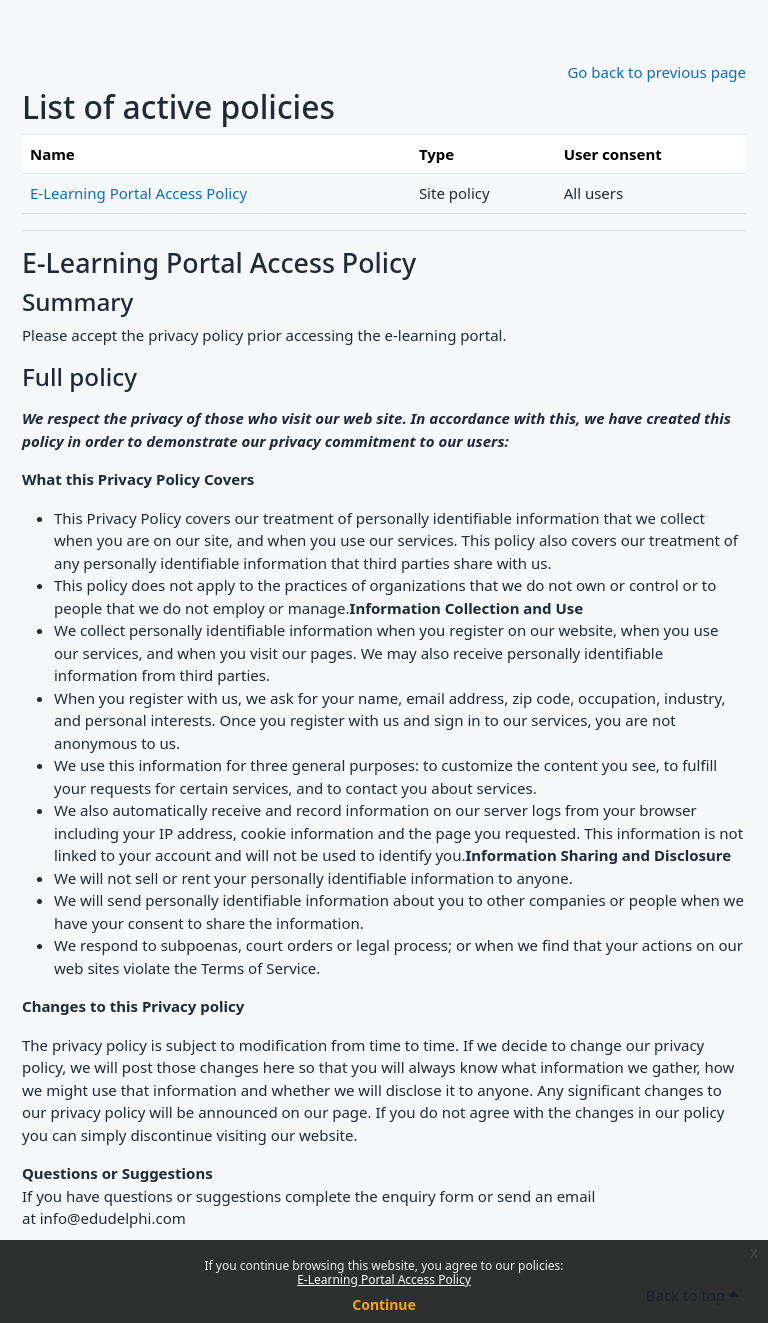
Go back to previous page (656, 72)
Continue (384, 1304)
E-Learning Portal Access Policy (384, 1279)
